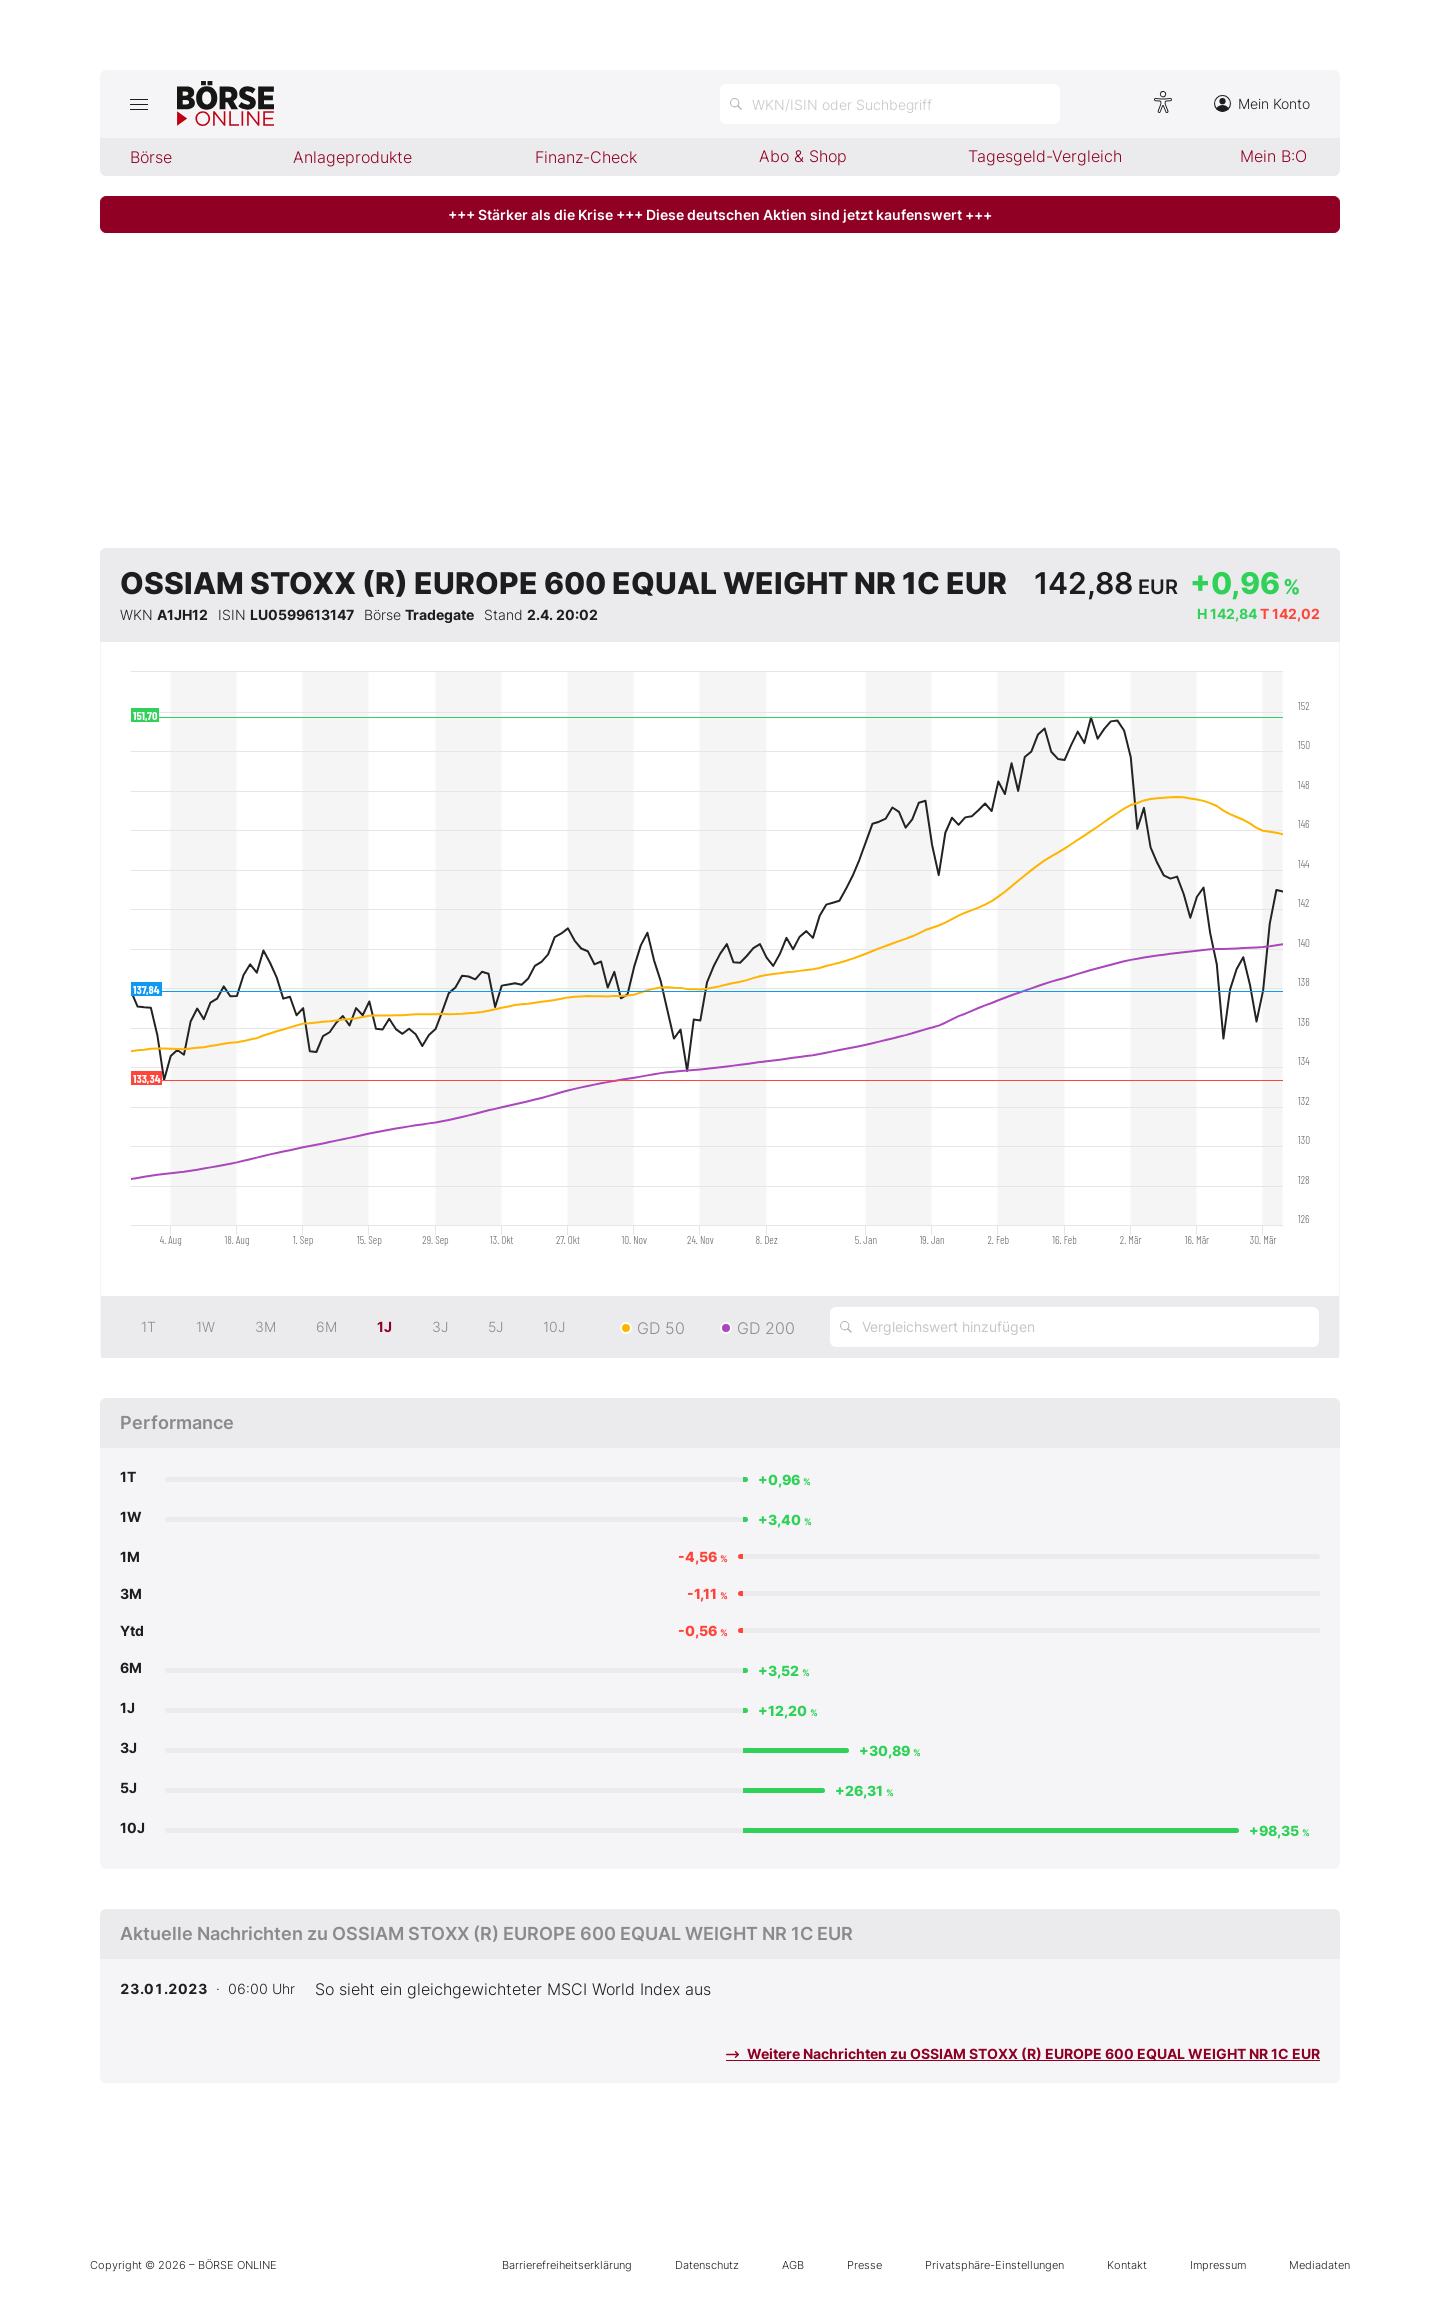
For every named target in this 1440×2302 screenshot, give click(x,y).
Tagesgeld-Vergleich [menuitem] (1045, 156)
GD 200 (766, 1328)
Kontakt (1127, 2265)
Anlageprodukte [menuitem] (352, 157)
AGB (793, 2265)
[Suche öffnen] (890, 104)
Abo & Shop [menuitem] (803, 156)
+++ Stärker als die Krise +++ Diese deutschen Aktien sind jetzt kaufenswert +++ (720, 214)
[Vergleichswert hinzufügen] (1074, 1327)
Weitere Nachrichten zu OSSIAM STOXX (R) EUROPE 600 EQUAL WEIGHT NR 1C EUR (1023, 2053)
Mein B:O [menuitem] (1273, 156)
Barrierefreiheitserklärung (567, 2265)
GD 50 (661, 1328)
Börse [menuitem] (151, 157)
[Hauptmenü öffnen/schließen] (138, 104)
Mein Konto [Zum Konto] (1262, 103)
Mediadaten (1319, 2265)
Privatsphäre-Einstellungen (994, 2265)
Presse (864, 2265)
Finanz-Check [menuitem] (586, 157)
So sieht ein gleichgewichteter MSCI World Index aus (513, 1989)
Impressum (1218, 2265)
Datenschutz (707, 2265)
